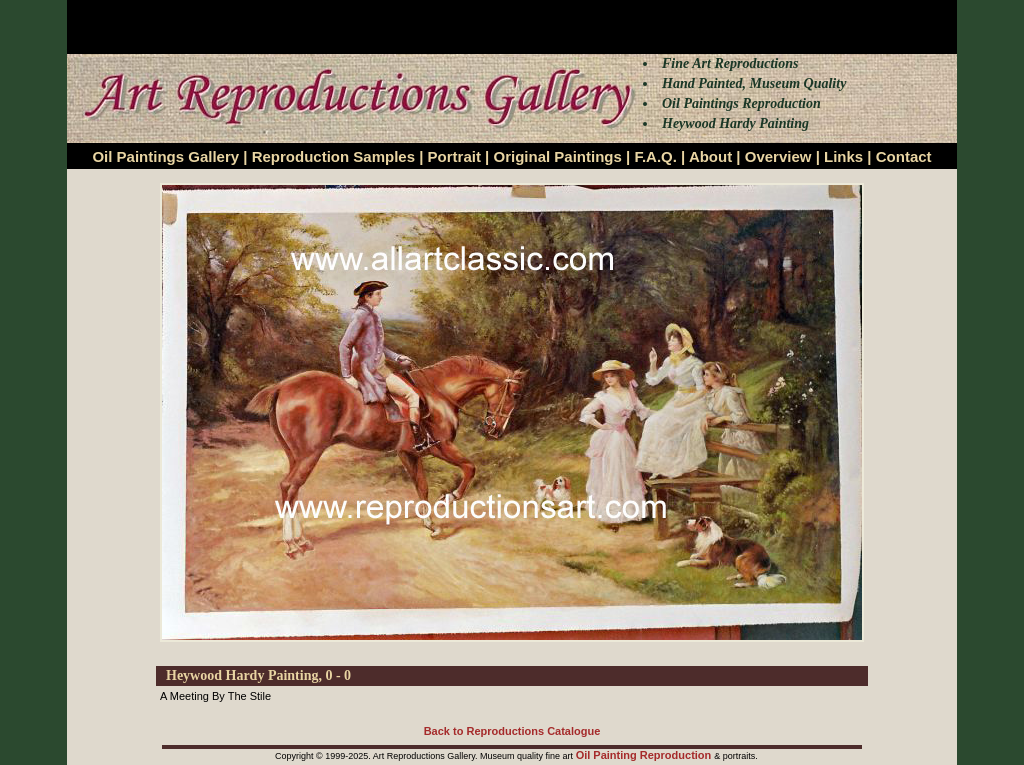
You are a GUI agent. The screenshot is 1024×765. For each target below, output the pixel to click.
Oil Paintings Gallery (165, 156)
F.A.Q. (655, 156)
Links (843, 156)
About (710, 156)
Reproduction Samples (333, 156)
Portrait (454, 156)
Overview (778, 156)
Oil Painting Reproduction (645, 755)
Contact (904, 156)
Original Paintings (557, 156)
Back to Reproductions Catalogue (512, 731)
